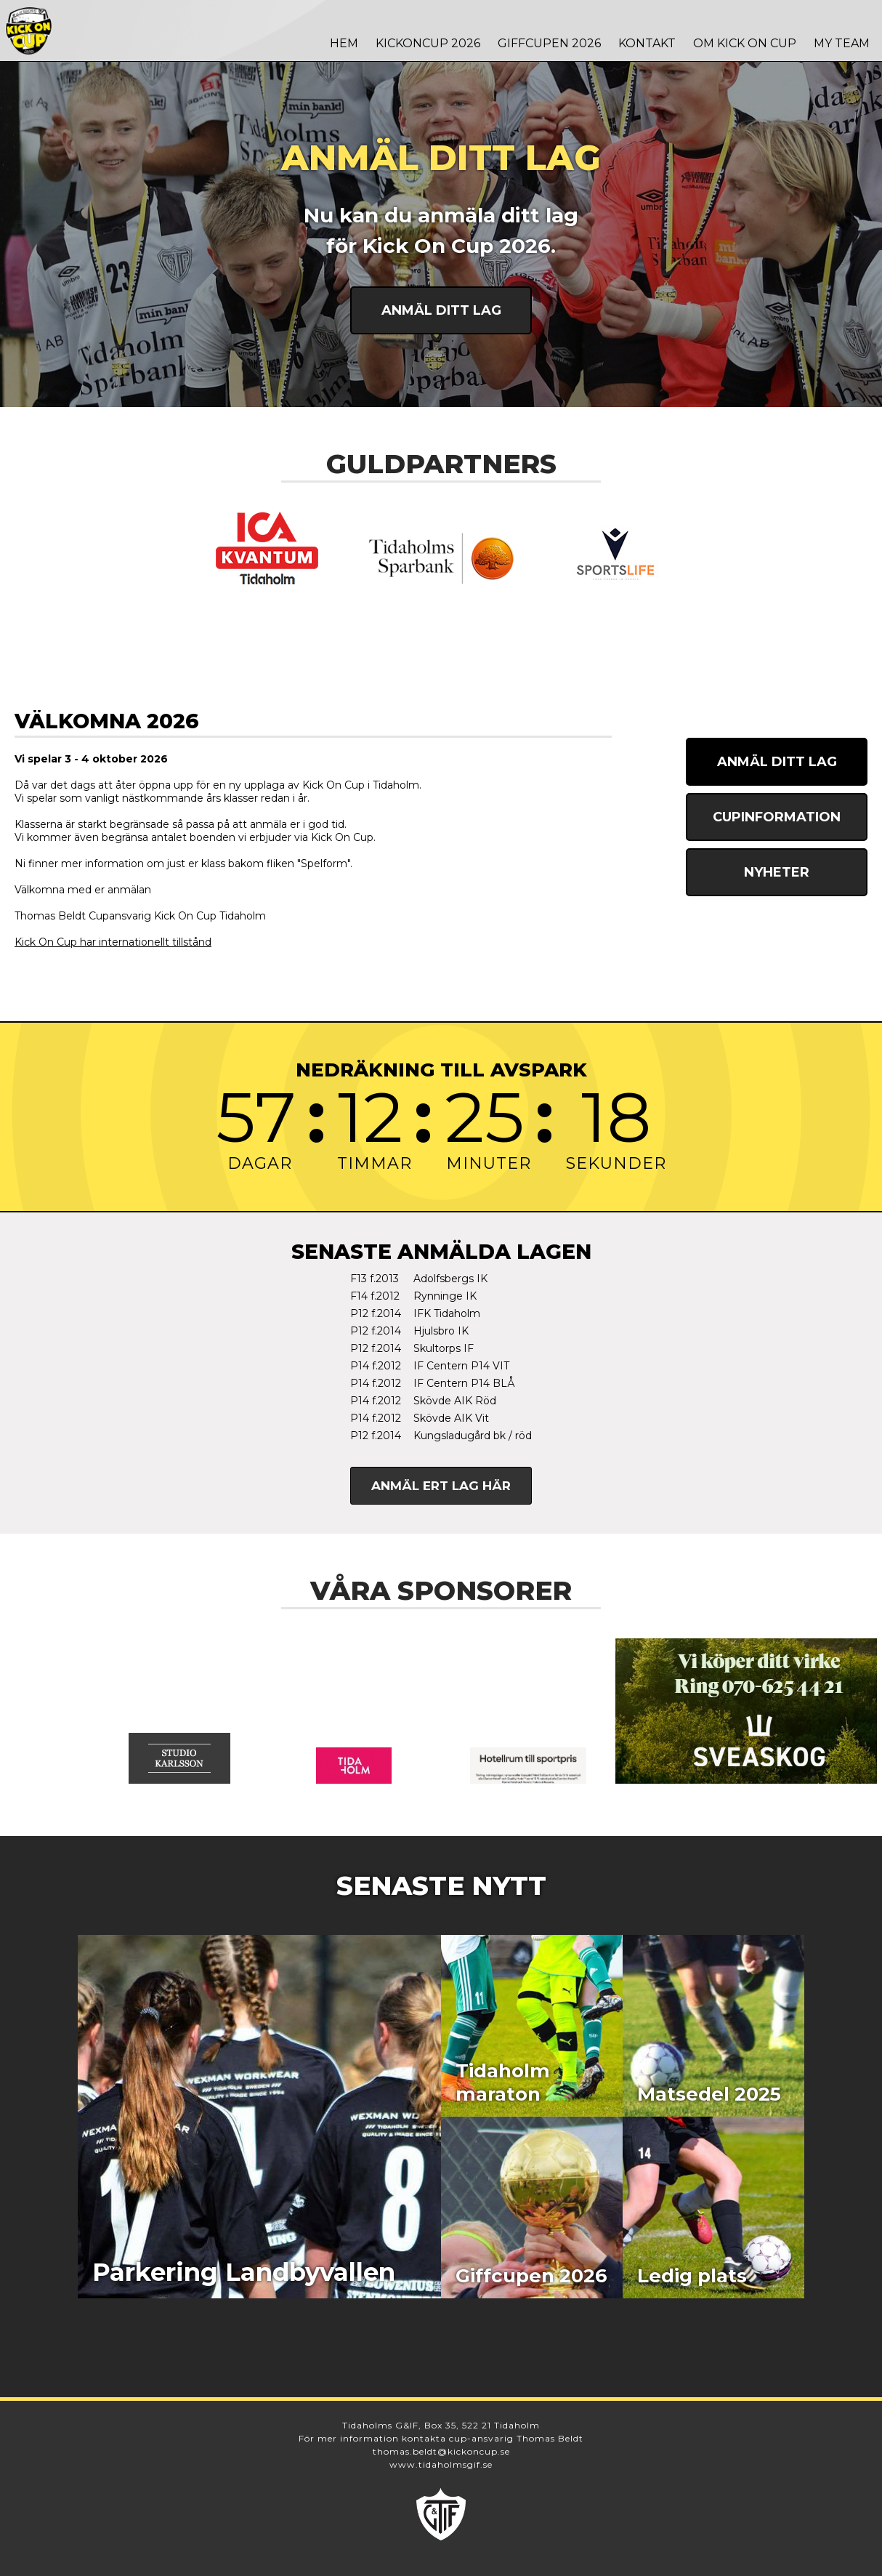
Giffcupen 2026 (549, 43)
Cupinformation (777, 817)
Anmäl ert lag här (441, 1485)
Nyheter (776, 872)
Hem (344, 43)
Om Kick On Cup (744, 43)
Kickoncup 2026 (428, 43)
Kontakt (647, 43)
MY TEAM (842, 43)
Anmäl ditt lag (441, 310)
